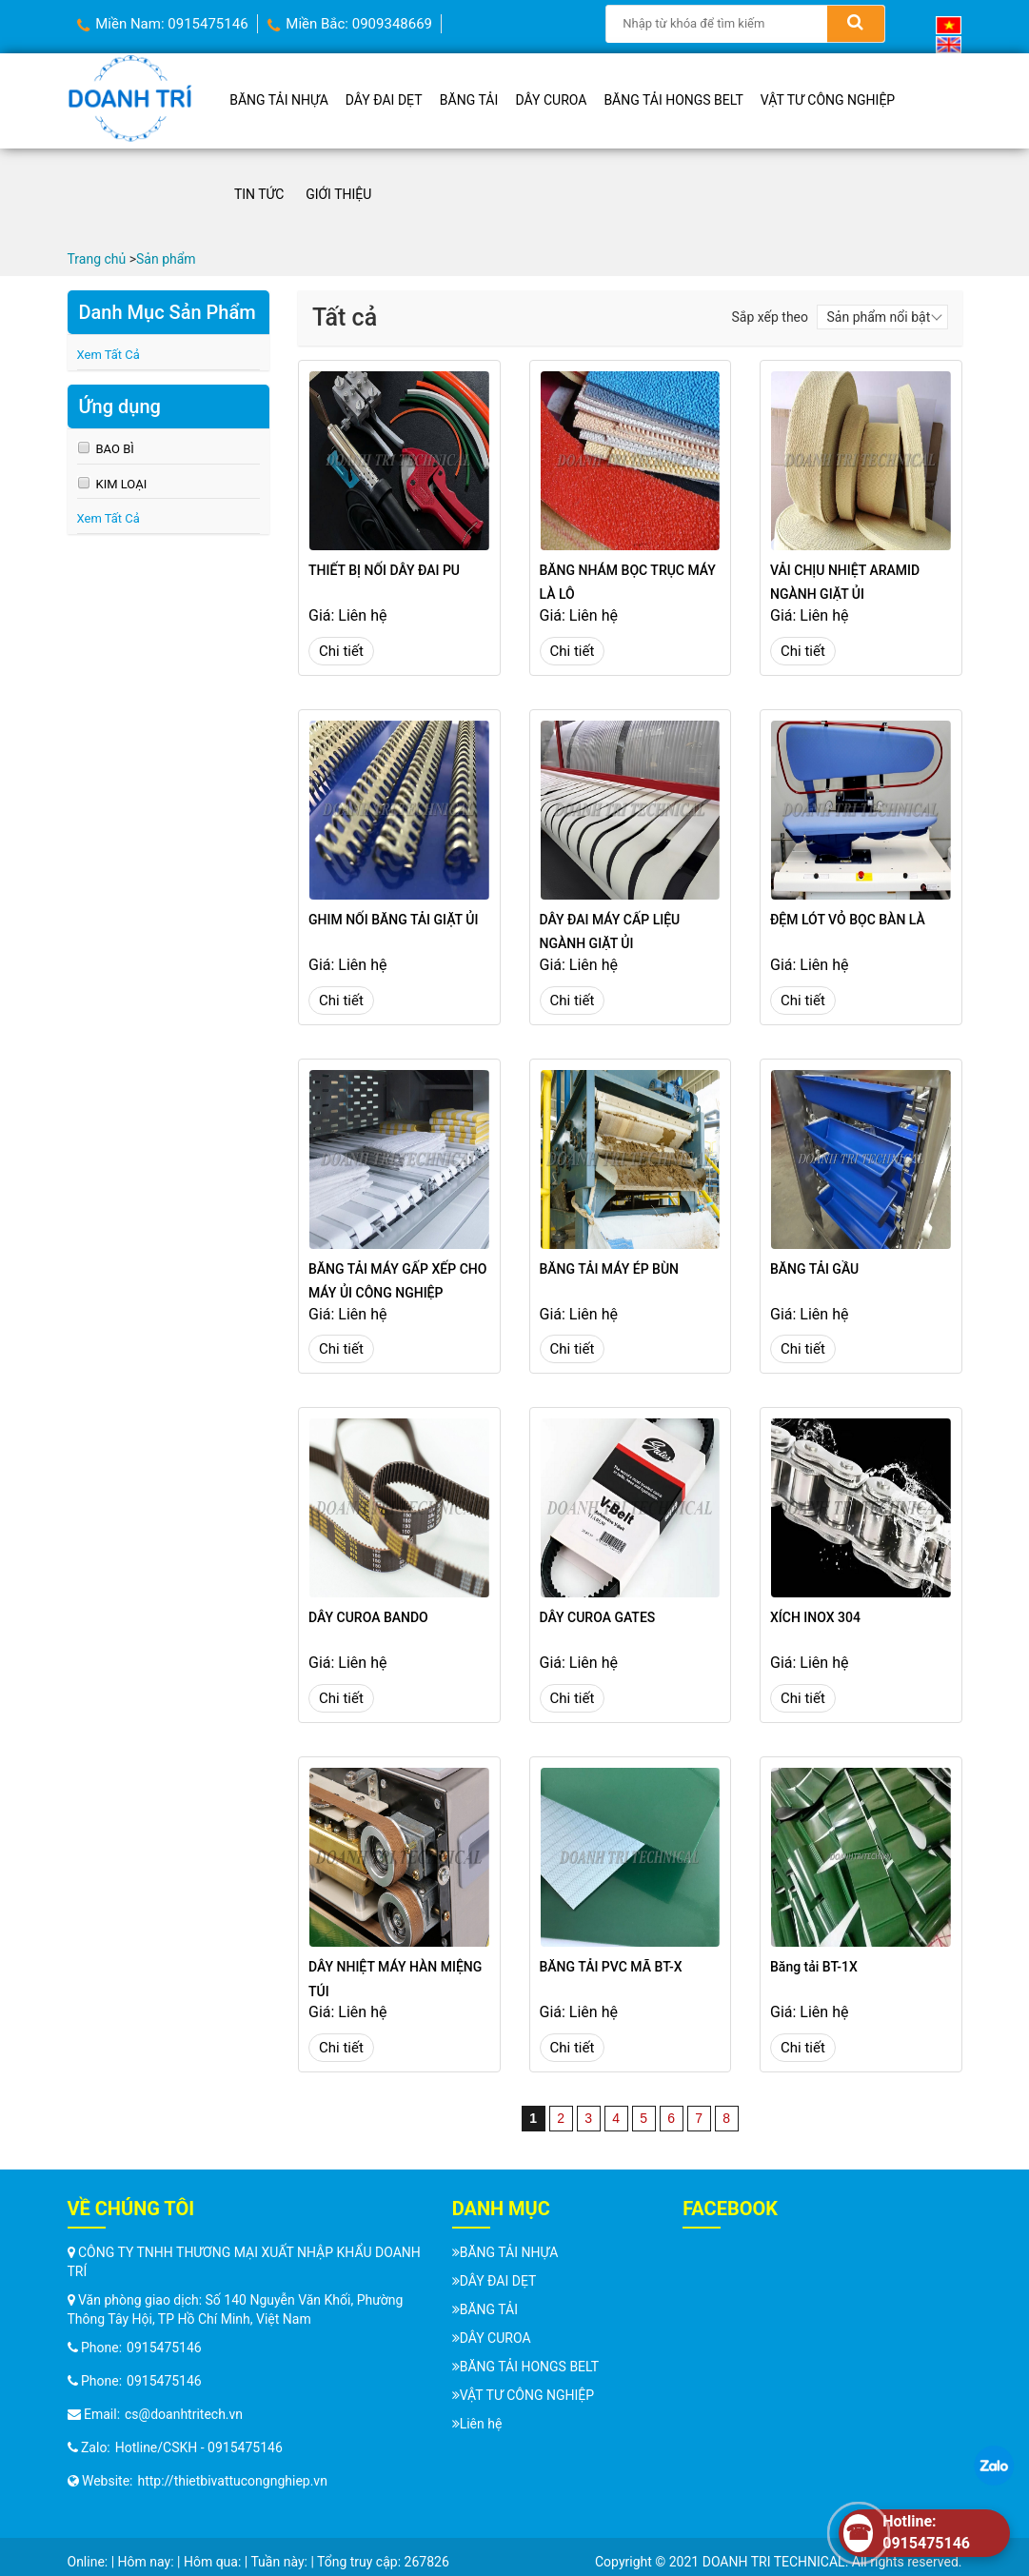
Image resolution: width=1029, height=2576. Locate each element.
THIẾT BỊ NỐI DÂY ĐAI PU (384, 570)
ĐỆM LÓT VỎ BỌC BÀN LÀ (847, 919)
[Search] (855, 24)
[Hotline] (924, 2533)
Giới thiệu (338, 194)
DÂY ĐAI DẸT (384, 100)
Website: (100, 2480)
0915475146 (164, 2347)
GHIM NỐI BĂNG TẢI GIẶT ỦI (393, 919)
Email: (94, 2414)
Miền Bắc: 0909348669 (349, 24)
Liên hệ (481, 2423)
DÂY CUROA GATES (598, 1617)
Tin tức (259, 194)
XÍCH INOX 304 (815, 1617)
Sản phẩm (167, 259)
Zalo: (89, 2447)
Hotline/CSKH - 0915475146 (199, 2447)
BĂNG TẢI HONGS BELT (673, 100)
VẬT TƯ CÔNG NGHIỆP (828, 100)
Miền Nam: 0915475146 (162, 24)
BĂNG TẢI (469, 100)
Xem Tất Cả (108, 354)
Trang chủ (97, 259)
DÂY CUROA (551, 100)
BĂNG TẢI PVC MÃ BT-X (611, 1966)
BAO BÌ (115, 449)
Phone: (95, 2347)
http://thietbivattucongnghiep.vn (232, 2480)
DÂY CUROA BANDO (368, 1617)
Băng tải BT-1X (814, 1966)
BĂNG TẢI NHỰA (278, 100)
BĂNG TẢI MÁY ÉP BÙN (610, 1269)
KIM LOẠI (122, 484)
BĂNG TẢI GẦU (814, 1269)
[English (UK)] (948, 43)
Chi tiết (341, 651)
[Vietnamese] (948, 23)
